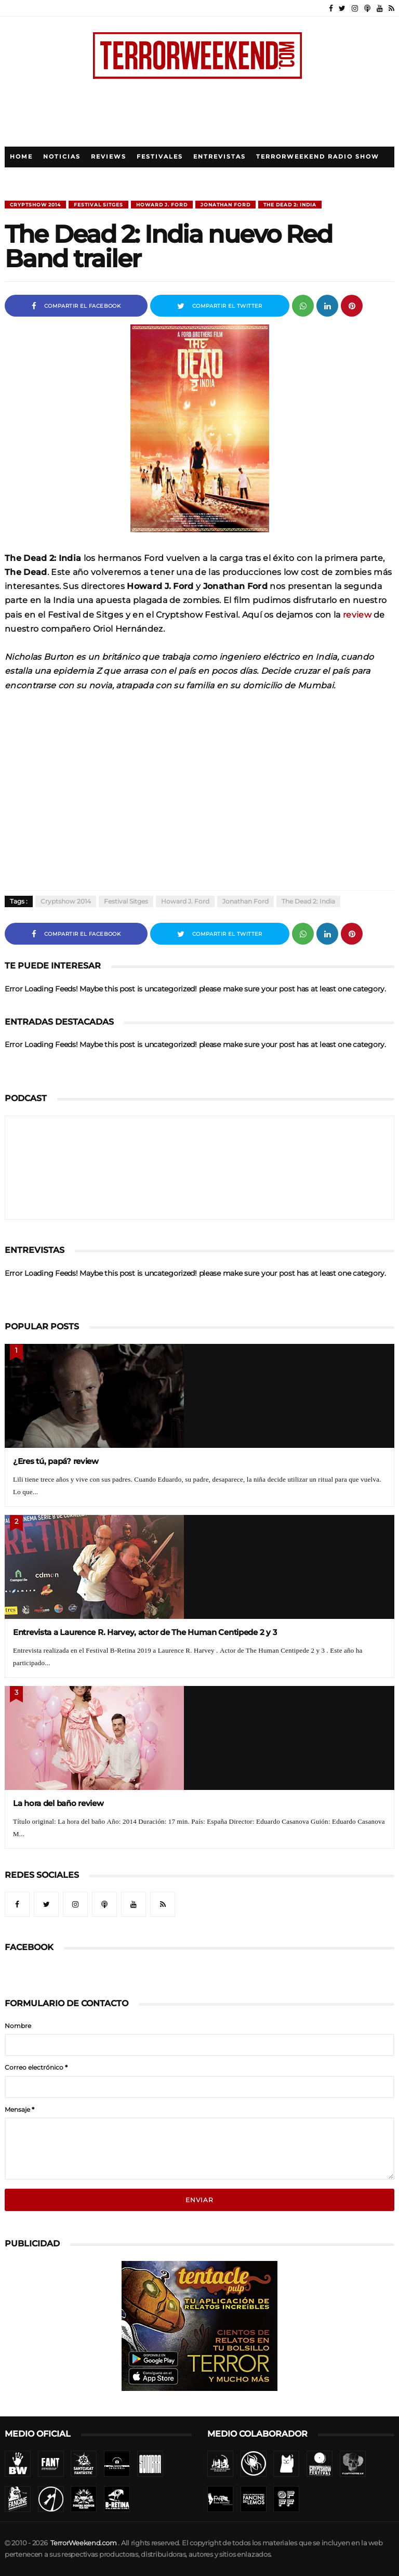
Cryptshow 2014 (35, 204)
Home (21, 157)
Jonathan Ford (225, 204)
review (357, 614)
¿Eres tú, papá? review (56, 1461)
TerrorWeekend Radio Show (317, 157)
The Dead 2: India (289, 204)
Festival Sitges (98, 204)
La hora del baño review (58, 1803)
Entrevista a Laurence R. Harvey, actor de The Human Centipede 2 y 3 (145, 1632)
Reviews (108, 157)
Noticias (62, 157)
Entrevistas (219, 157)
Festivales (160, 157)
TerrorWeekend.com (83, 2543)
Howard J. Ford (162, 204)
